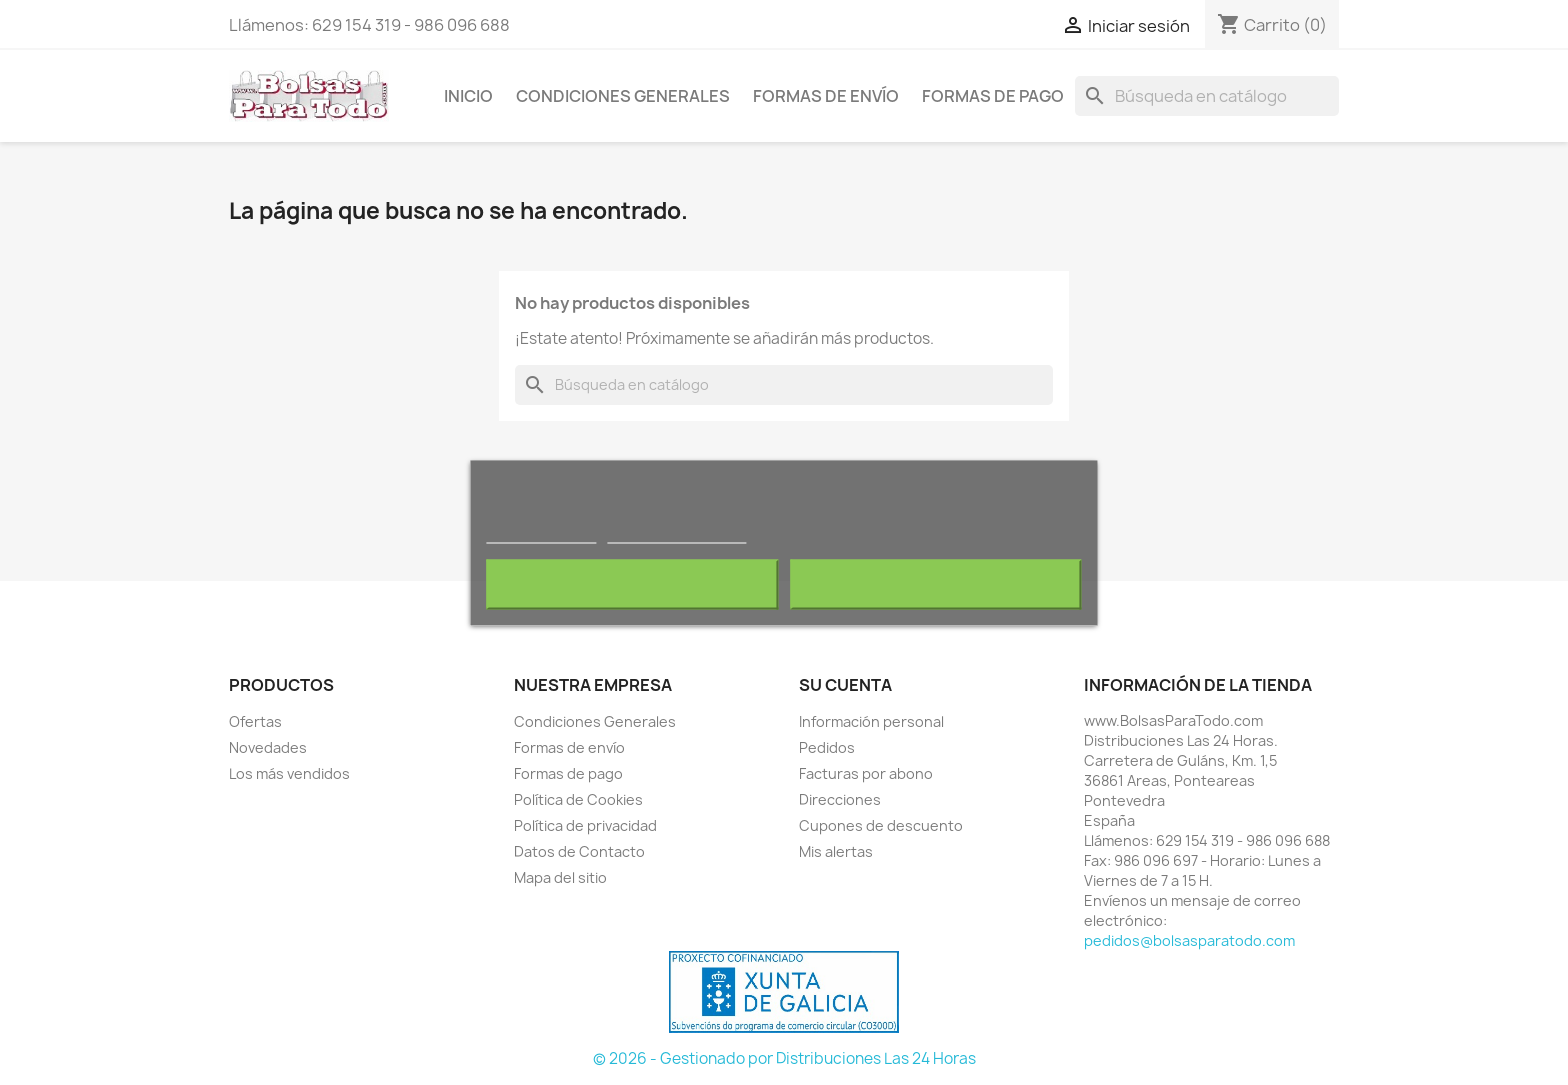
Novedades (268, 747)
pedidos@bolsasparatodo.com (1189, 940)
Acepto (936, 584)
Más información (541, 533)
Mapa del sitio (560, 877)
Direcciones (840, 799)
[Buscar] (1207, 96)
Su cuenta (845, 685)
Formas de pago (993, 96)
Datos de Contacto (579, 851)
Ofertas (255, 721)
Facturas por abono (866, 773)
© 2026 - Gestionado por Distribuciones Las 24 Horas (784, 1058)
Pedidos (827, 747)
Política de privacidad (585, 825)
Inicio (468, 96)
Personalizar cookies (677, 533)
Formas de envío (826, 96)
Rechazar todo (632, 584)
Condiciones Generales (623, 96)
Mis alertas (836, 851)
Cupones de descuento (881, 825)
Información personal (871, 721)
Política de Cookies (578, 799)
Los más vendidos (289, 773)
